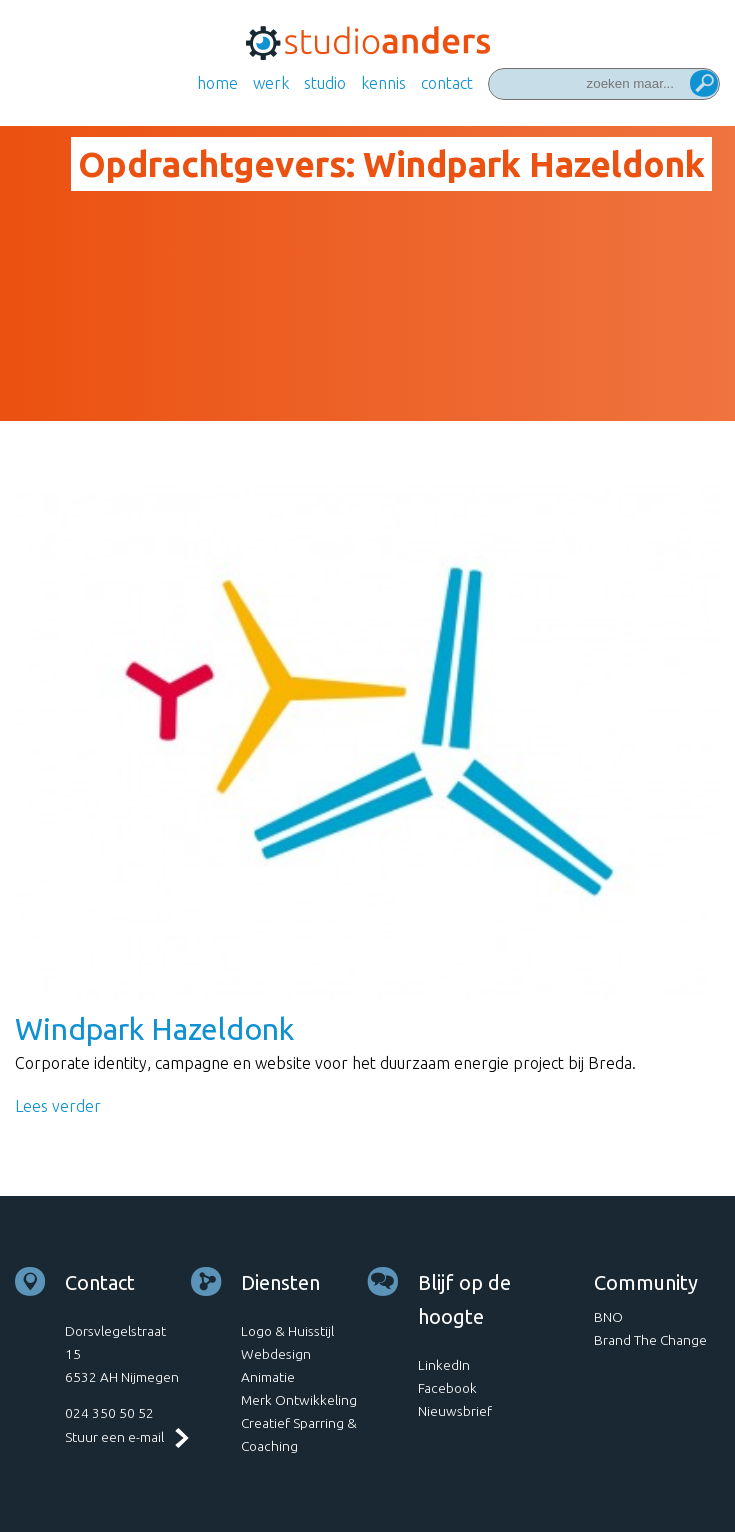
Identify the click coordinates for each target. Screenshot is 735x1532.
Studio (325, 83)
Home (217, 83)
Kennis (383, 83)
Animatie (268, 1377)
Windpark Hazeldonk (154, 1029)
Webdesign (276, 1354)
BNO (608, 1317)
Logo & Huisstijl (287, 1331)
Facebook (447, 1388)
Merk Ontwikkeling (299, 1400)
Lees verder (58, 1106)
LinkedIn (444, 1365)
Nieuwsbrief (455, 1411)
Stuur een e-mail (114, 1437)
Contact (447, 83)
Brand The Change (650, 1340)
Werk (271, 83)
